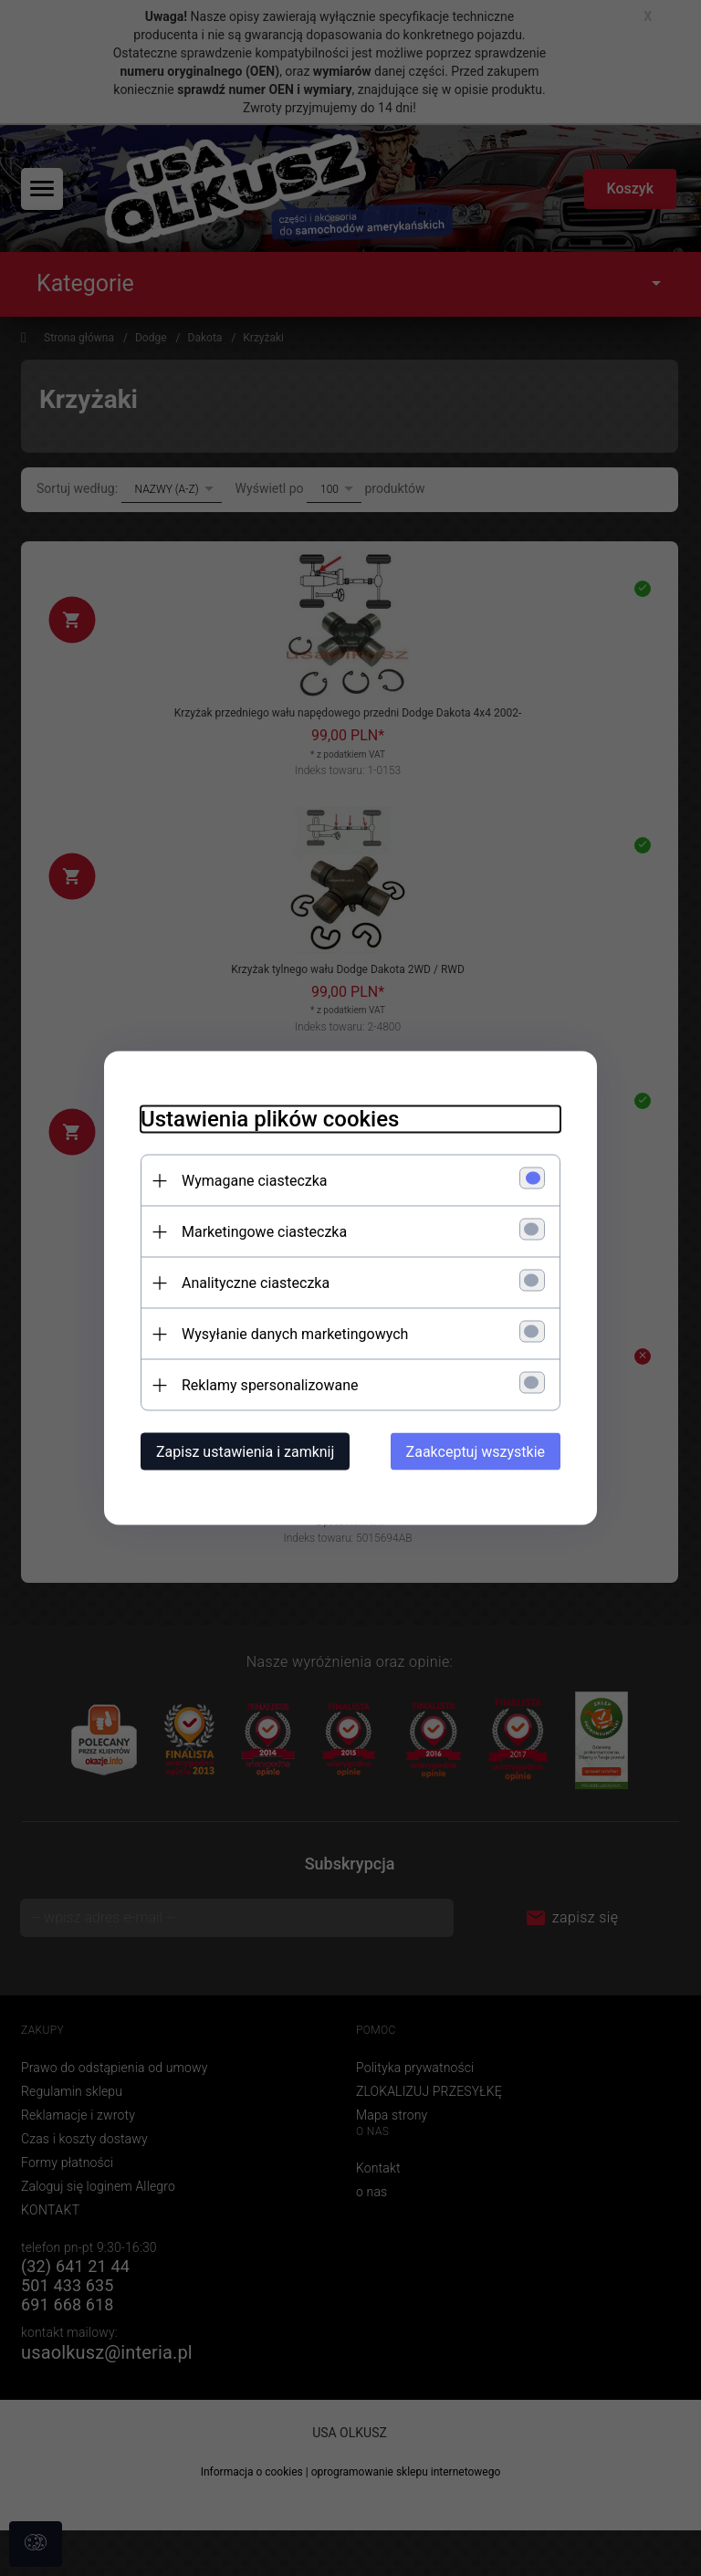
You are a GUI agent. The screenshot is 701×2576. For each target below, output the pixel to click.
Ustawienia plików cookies (270, 1119)
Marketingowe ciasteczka (264, 1232)
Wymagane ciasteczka (255, 1180)
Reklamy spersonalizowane (270, 1385)
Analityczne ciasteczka (256, 1283)
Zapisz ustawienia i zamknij (245, 1452)
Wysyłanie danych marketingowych (295, 1334)
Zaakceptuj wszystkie (475, 1452)
